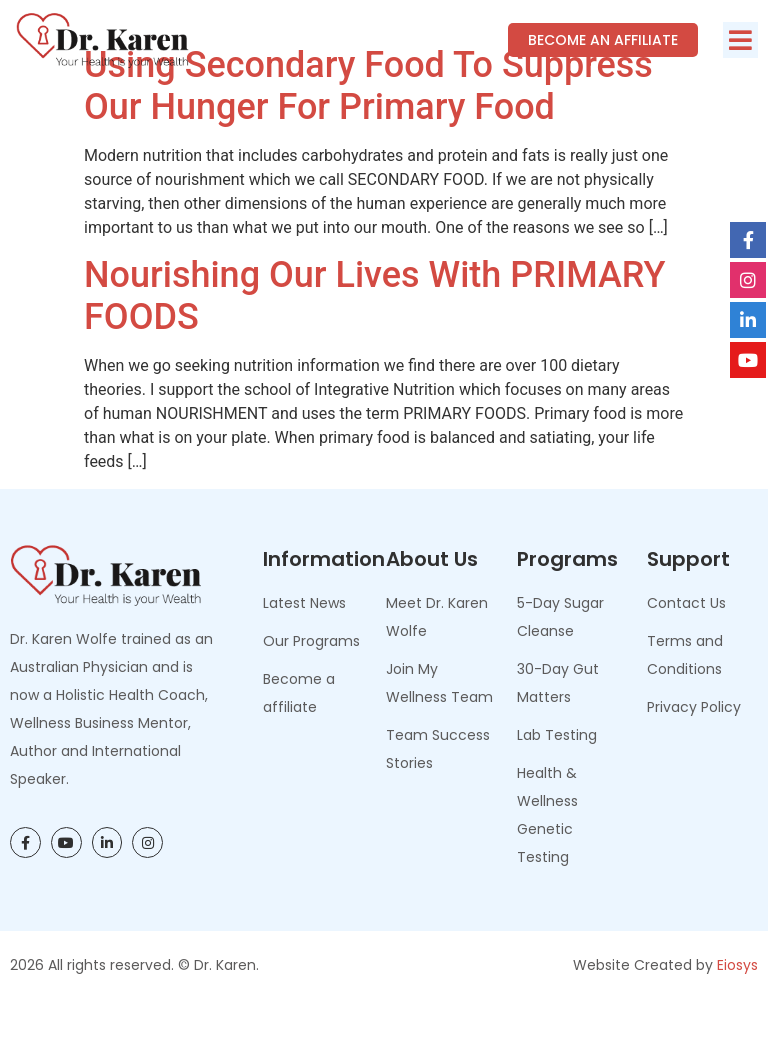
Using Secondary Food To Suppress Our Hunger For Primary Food (368, 131)
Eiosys (737, 1009)
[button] (740, 40)
